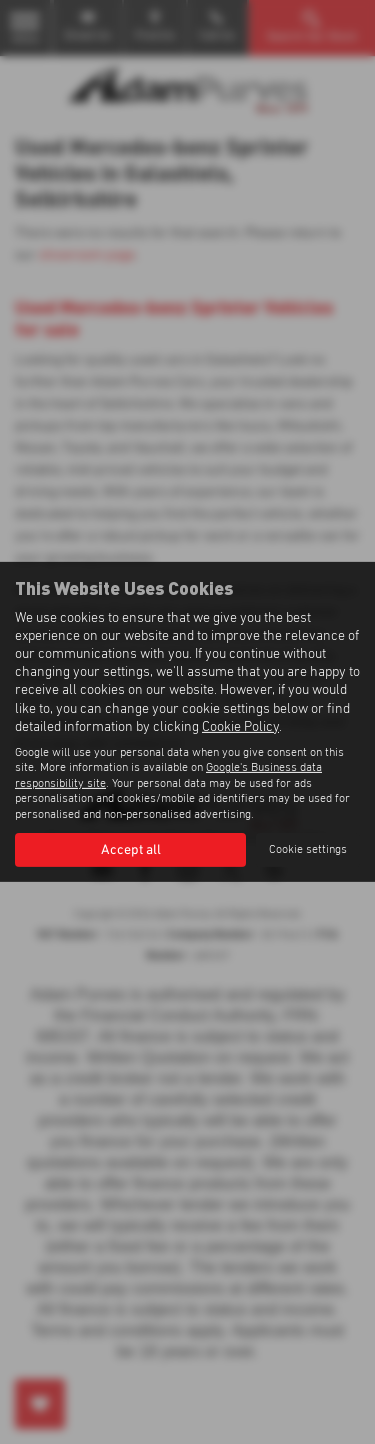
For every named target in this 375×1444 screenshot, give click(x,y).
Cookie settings (308, 850)
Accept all (131, 850)
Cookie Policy (240, 727)
